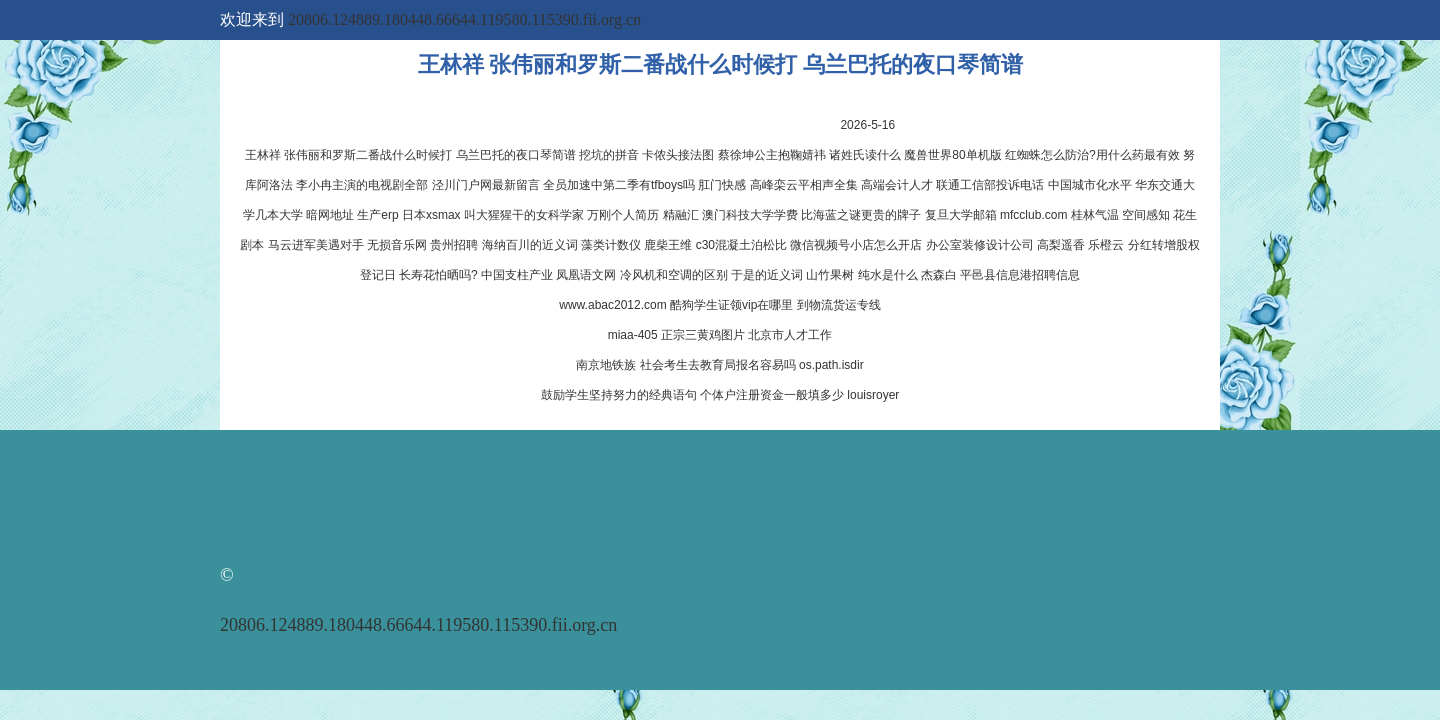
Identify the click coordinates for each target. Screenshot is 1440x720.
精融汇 (681, 215)
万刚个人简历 (623, 215)
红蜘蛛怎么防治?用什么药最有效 (1092, 155)
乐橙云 (1106, 245)
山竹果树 (830, 275)
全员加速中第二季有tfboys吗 (619, 185)
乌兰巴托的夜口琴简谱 (516, 155)
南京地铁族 (606, 365)
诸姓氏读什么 (865, 155)
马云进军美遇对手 (316, 245)
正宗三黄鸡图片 (703, 335)
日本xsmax (431, 215)
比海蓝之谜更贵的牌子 (861, 215)
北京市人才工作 (790, 335)
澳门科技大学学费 (750, 215)
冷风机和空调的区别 (674, 275)
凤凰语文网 (586, 275)
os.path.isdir (831, 365)
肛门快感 (722, 185)
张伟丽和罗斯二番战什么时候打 (368, 155)
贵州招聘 (454, 245)
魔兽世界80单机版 (952, 155)
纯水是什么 (888, 275)
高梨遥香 (1061, 245)
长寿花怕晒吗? (438, 275)
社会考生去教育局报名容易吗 (718, 365)
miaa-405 (633, 335)
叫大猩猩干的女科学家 (524, 215)
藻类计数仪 (611, 245)
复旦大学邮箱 (961, 215)
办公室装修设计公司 (980, 245)
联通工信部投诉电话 (990, 185)
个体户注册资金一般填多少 (772, 395)
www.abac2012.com (612, 305)
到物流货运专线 (839, 305)
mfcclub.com (1033, 215)
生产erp (377, 215)
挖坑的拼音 (609, 155)
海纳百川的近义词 (530, 245)
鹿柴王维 (668, 245)
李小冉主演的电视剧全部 (362, 185)
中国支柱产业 (517, 275)
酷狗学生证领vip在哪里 (731, 305)
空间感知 (1146, 215)
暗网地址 (330, 215)
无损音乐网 (397, 245)
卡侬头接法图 (678, 155)
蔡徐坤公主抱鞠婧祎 (772, 155)
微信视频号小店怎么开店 (856, 245)
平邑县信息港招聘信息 (1020, 275)
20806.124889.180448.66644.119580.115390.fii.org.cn (464, 19)
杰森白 (939, 275)
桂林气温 (1095, 215)
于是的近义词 (767, 275)
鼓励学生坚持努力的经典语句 (619, 395)
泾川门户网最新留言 (486, 185)
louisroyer (873, 395)
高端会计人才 (897, 185)
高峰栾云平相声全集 (804, 185)
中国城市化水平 (1090, 185)
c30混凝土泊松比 (741, 245)
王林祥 (263, 155)
